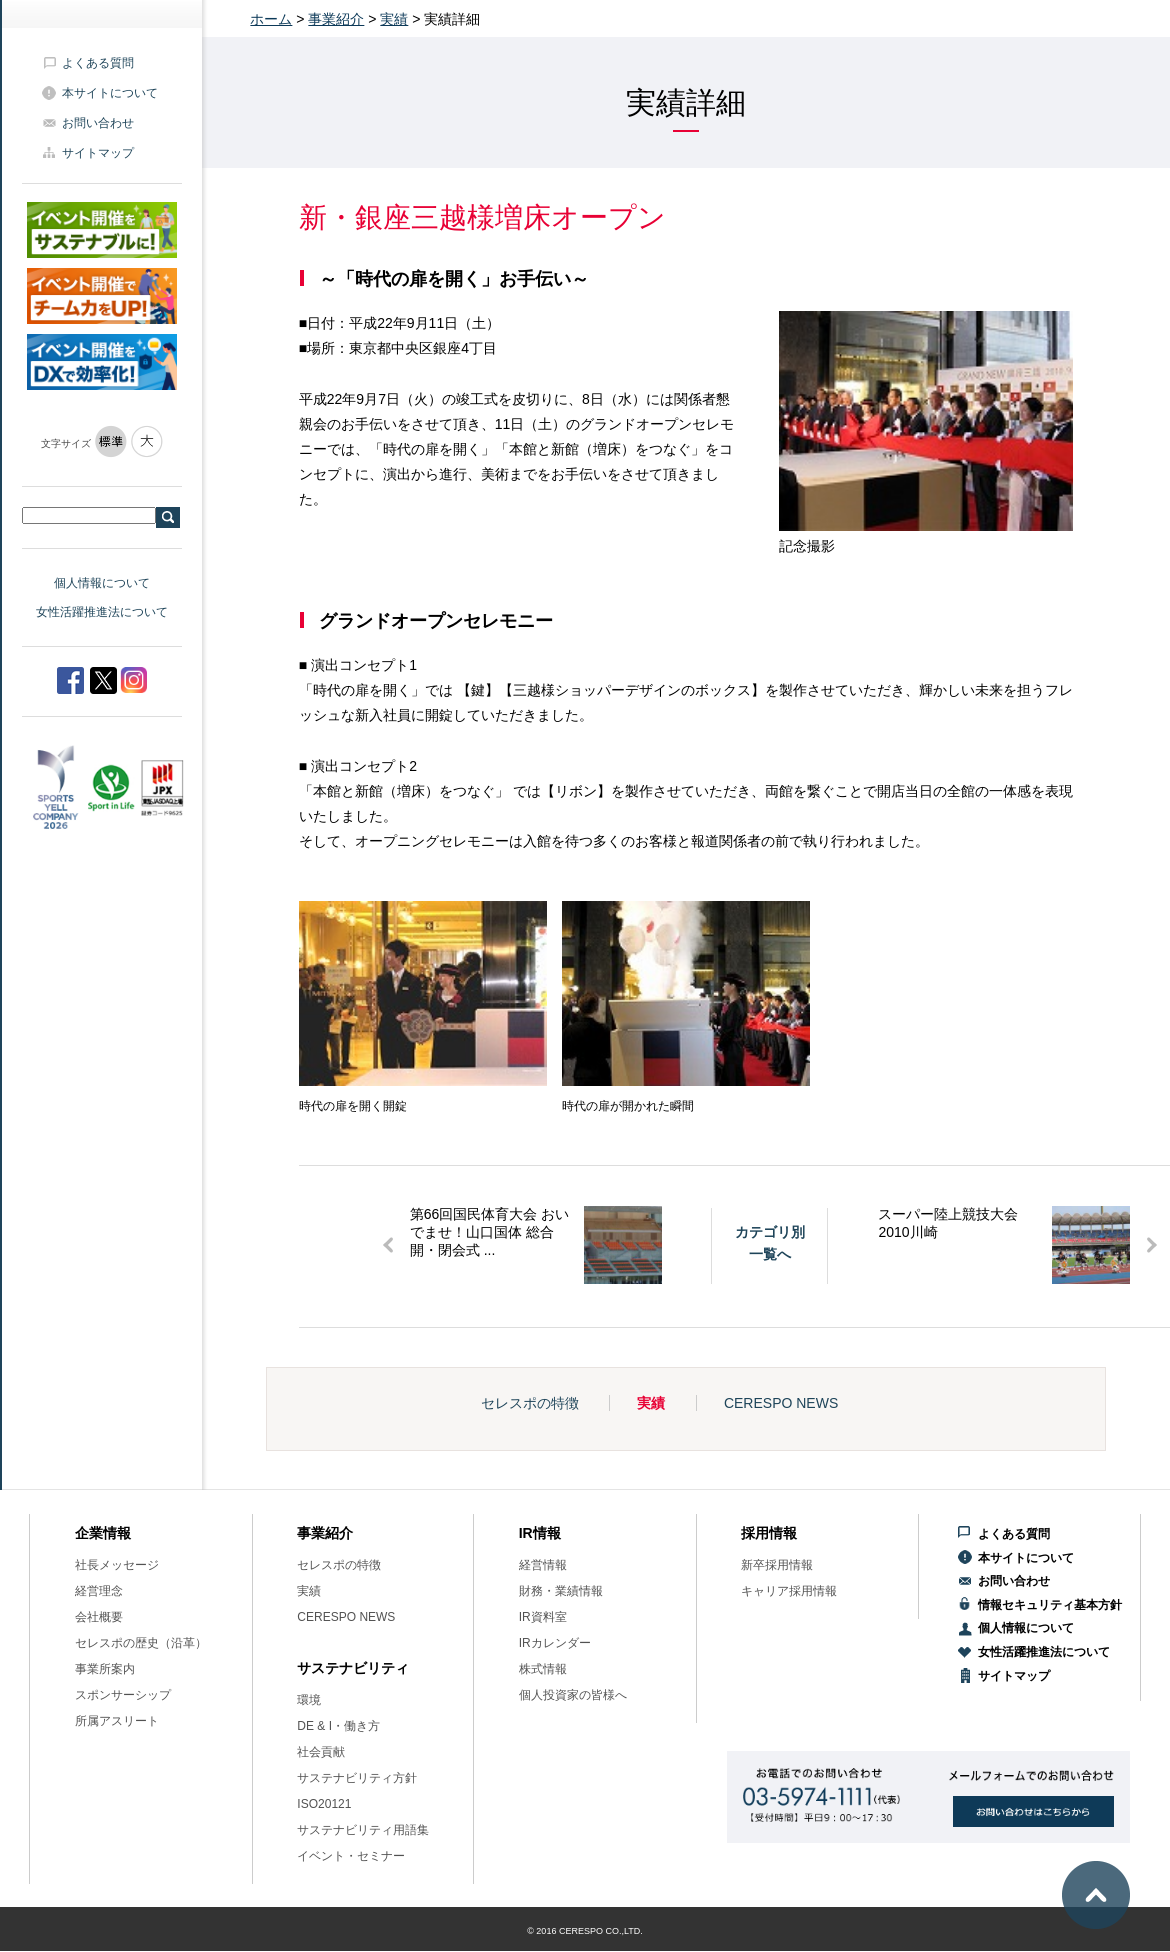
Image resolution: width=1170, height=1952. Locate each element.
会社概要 (99, 1617)
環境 (309, 1700)
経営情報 (543, 1565)
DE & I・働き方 (338, 1726)
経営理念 (99, 1591)
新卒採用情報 (777, 1565)
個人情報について (102, 583)
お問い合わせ (98, 123)
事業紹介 (336, 19)
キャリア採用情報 (789, 1591)
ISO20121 (324, 1804)
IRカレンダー (555, 1643)
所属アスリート (117, 1721)
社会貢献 (321, 1752)
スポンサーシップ (123, 1695)
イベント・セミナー (351, 1856)
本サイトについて (110, 93)
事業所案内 (105, 1669)
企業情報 (103, 1533)
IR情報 (540, 1533)
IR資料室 (543, 1617)
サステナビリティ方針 (357, 1778)
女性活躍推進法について (102, 612)
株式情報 (543, 1669)
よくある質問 (98, 63)
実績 (394, 19)
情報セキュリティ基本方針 (1050, 1605)
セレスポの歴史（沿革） (141, 1643)
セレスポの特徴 (530, 1403)
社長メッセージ (117, 1565)
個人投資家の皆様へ (573, 1695)
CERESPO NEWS (781, 1403)
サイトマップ (98, 153)
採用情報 (769, 1533)
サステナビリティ (353, 1668)
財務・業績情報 (561, 1591)
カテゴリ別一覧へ (770, 1243)
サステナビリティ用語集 (363, 1830)
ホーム (271, 19)
